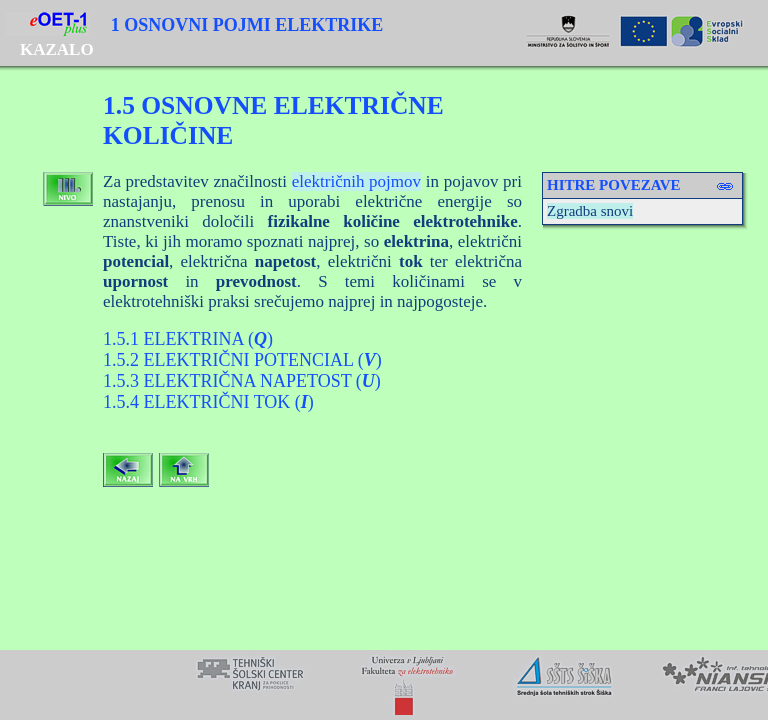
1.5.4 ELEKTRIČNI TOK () (208, 402)
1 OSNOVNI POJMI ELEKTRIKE (247, 25)
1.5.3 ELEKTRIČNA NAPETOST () (242, 381)
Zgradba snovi (590, 211)
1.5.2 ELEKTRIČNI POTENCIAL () (242, 360)
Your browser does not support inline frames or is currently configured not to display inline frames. (384, 685)
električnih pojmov (356, 181)
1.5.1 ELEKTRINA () (188, 339)
